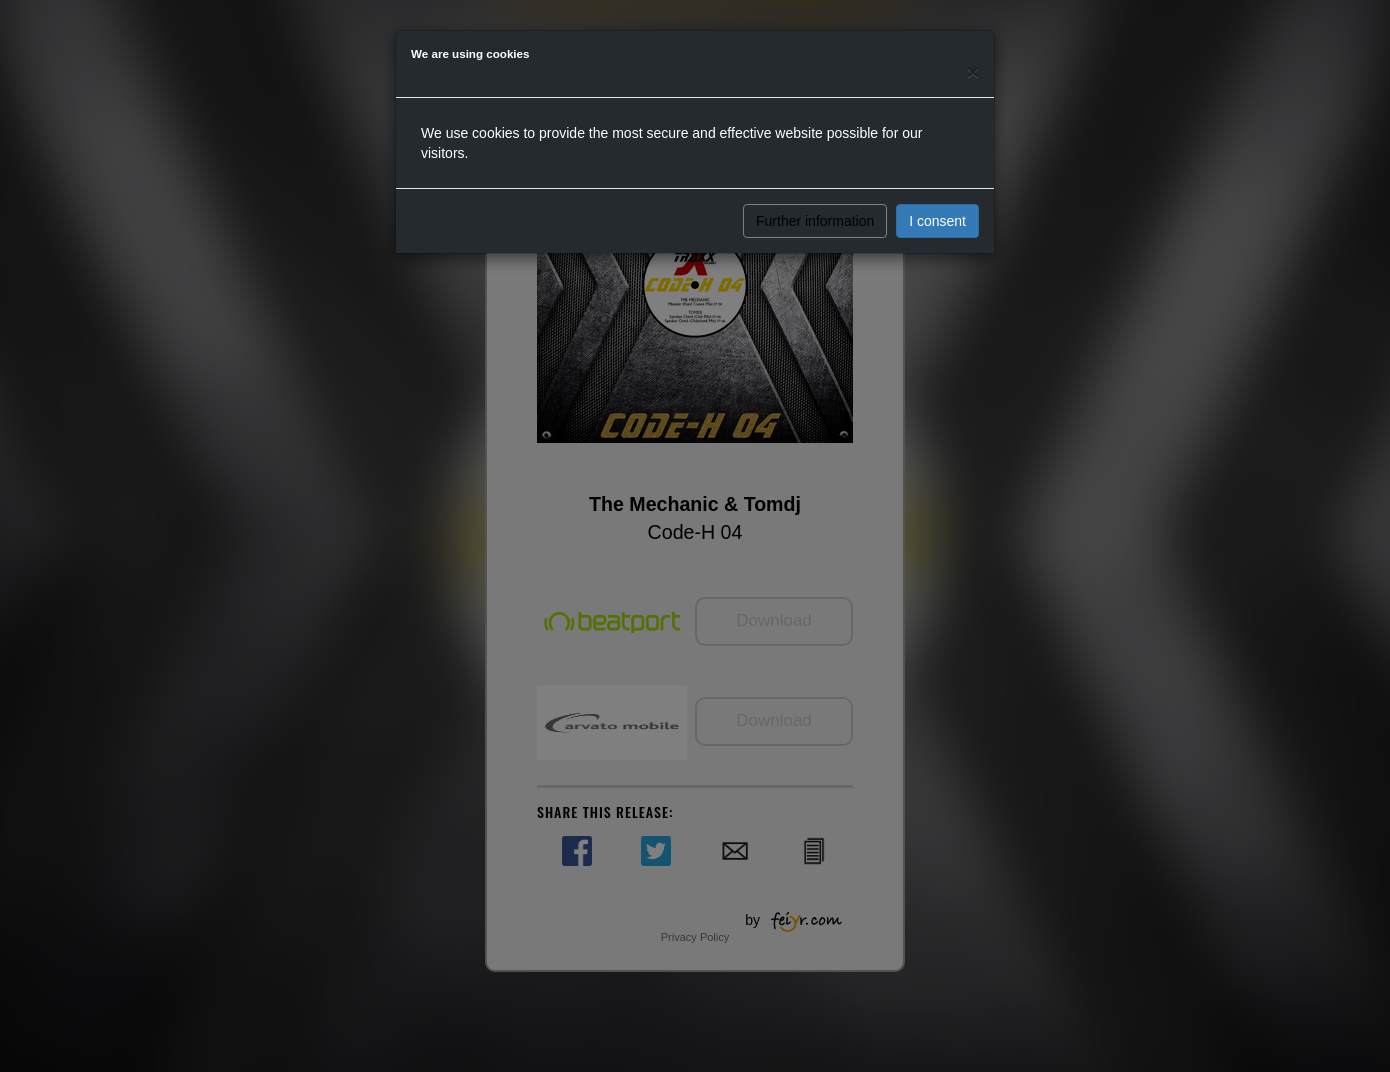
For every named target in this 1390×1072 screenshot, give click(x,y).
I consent (937, 221)
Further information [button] (815, 221)
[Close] (973, 71)
